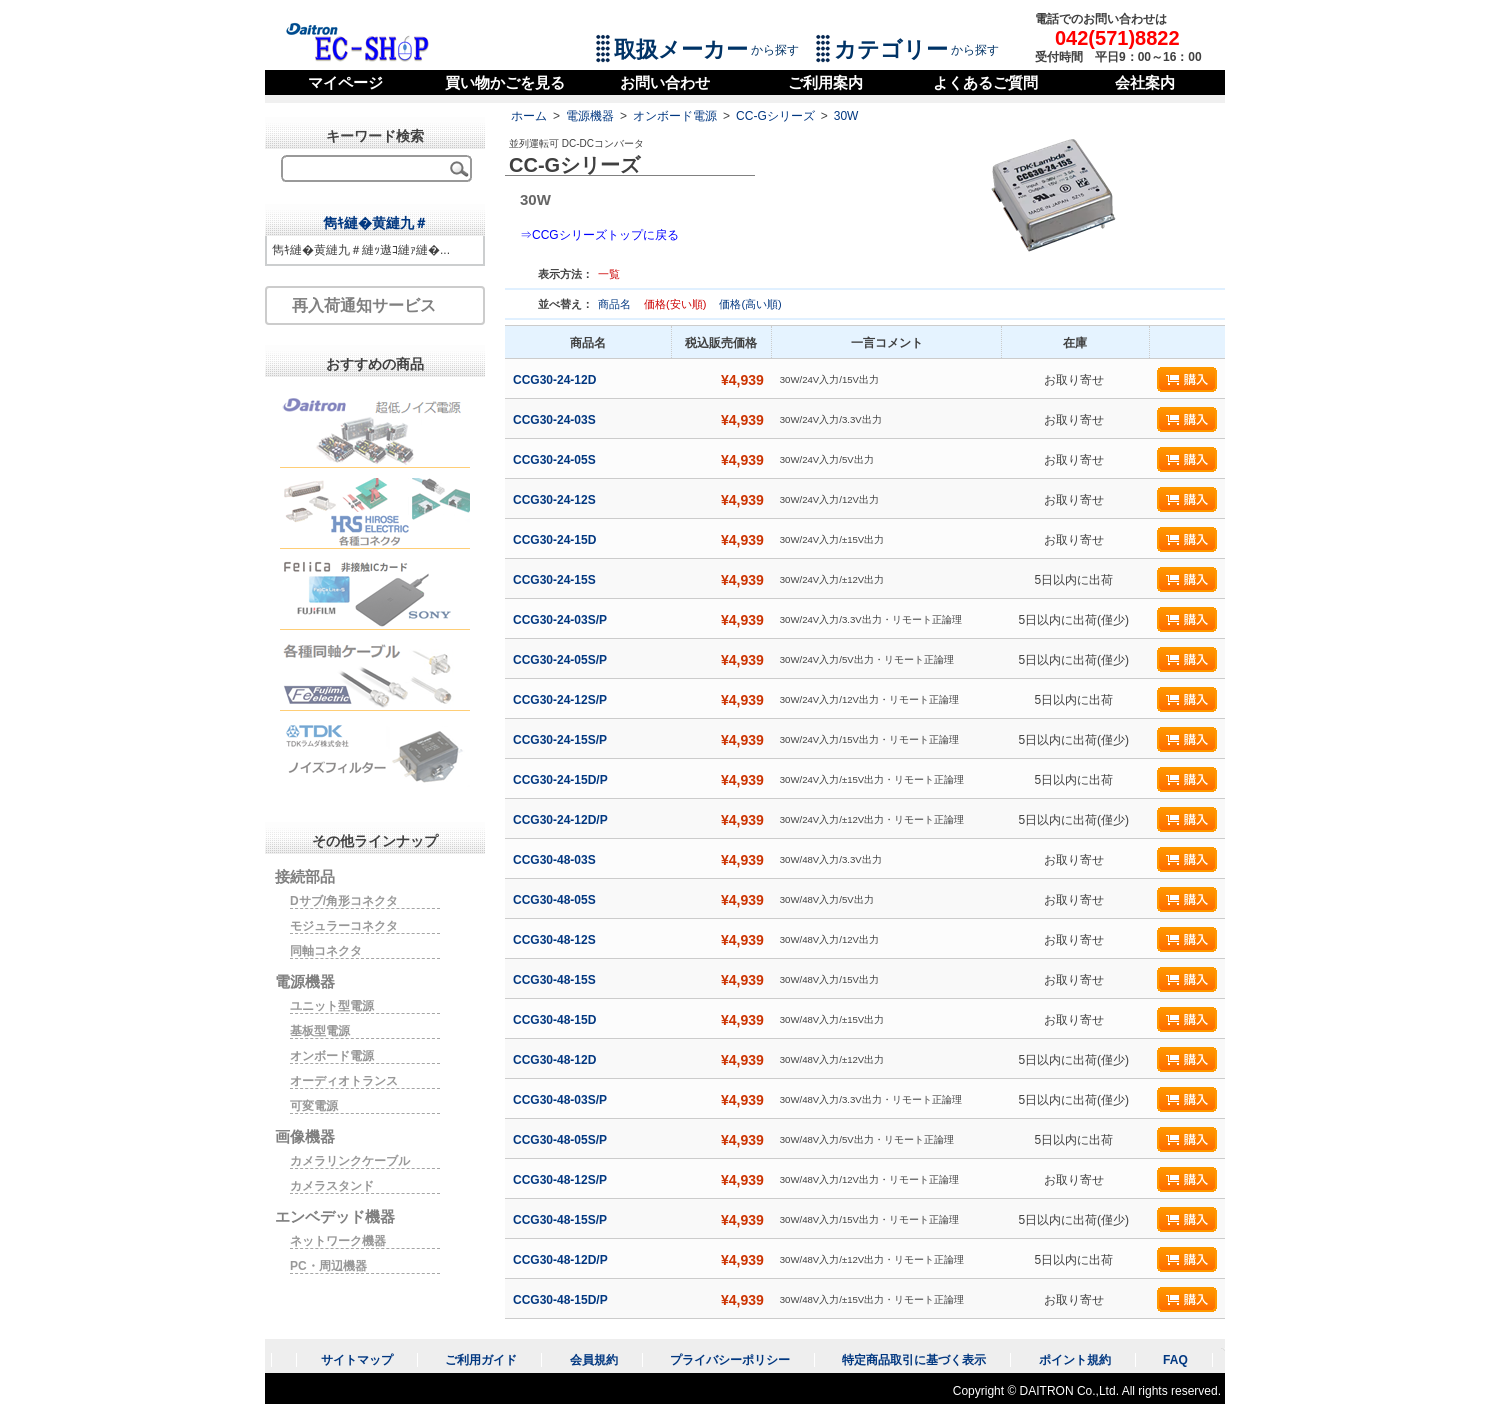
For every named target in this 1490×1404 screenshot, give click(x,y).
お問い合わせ (665, 82)
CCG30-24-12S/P (561, 700)
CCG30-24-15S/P (561, 740)
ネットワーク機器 (338, 1241)
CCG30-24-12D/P (562, 820)
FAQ (1175, 1360)
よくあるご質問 (985, 82)
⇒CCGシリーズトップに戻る (599, 235)
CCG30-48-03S (556, 860)
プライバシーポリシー (730, 1360)
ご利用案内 (825, 82)
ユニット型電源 (332, 1006)
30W (846, 116)
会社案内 (1145, 82)
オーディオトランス (344, 1081)
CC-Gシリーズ (775, 116)
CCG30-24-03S (556, 420)
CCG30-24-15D (556, 540)
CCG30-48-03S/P (561, 1100)
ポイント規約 (1075, 1360)
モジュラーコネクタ (344, 926)
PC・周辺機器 (328, 1266)
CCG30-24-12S (556, 500)
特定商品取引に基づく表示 (914, 1360)
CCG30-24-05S (556, 460)
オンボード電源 (675, 116)
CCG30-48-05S (556, 900)
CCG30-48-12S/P (561, 1180)
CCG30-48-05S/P (561, 1140)
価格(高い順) (750, 304)
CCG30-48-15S (556, 980)
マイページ (345, 82)
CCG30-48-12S (556, 940)
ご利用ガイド (481, 1360)
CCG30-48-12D (556, 1060)
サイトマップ (357, 1360)
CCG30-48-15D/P (562, 1300)
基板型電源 (320, 1031)
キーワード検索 (375, 136)
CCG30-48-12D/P (562, 1260)
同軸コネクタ (326, 951)
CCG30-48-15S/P (561, 1220)
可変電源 (314, 1106)
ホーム (529, 116)
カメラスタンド (332, 1186)
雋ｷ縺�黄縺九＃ (375, 223)
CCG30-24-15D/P (562, 780)
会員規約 (594, 1360)
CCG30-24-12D (556, 380)
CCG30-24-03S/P (561, 620)
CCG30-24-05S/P (561, 660)
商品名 (616, 304)
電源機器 (590, 116)
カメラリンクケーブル (350, 1161)
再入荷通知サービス (364, 305)
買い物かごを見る (505, 82)
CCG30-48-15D (556, 1020)
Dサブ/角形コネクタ (344, 901)
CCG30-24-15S (556, 580)
